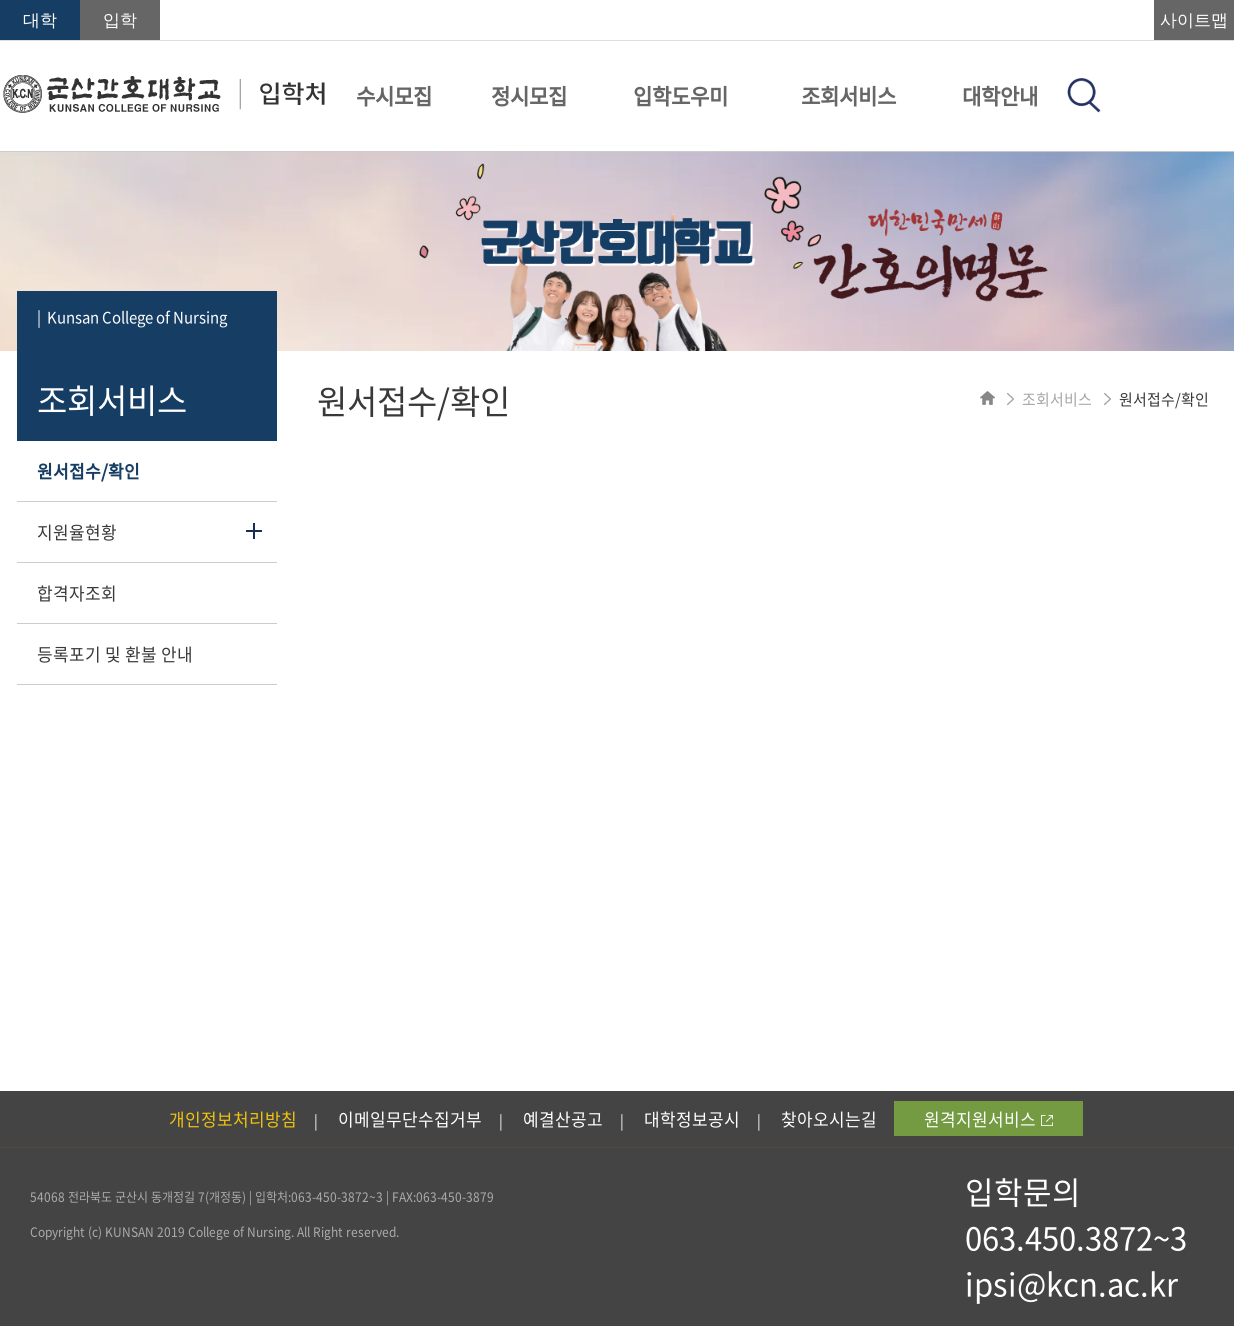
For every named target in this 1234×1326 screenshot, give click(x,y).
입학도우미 (680, 95)
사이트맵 (1194, 20)
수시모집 (394, 95)
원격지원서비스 (988, 1118)
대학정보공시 (692, 1118)
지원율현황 (77, 531)
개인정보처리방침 (233, 1118)
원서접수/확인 (88, 470)
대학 (40, 20)
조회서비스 (848, 95)
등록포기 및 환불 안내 (115, 653)
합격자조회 (77, 592)
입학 (120, 20)
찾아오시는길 (829, 1118)
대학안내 (1000, 95)
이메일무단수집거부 (410, 1118)
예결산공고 (563, 1118)
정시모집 (529, 95)
